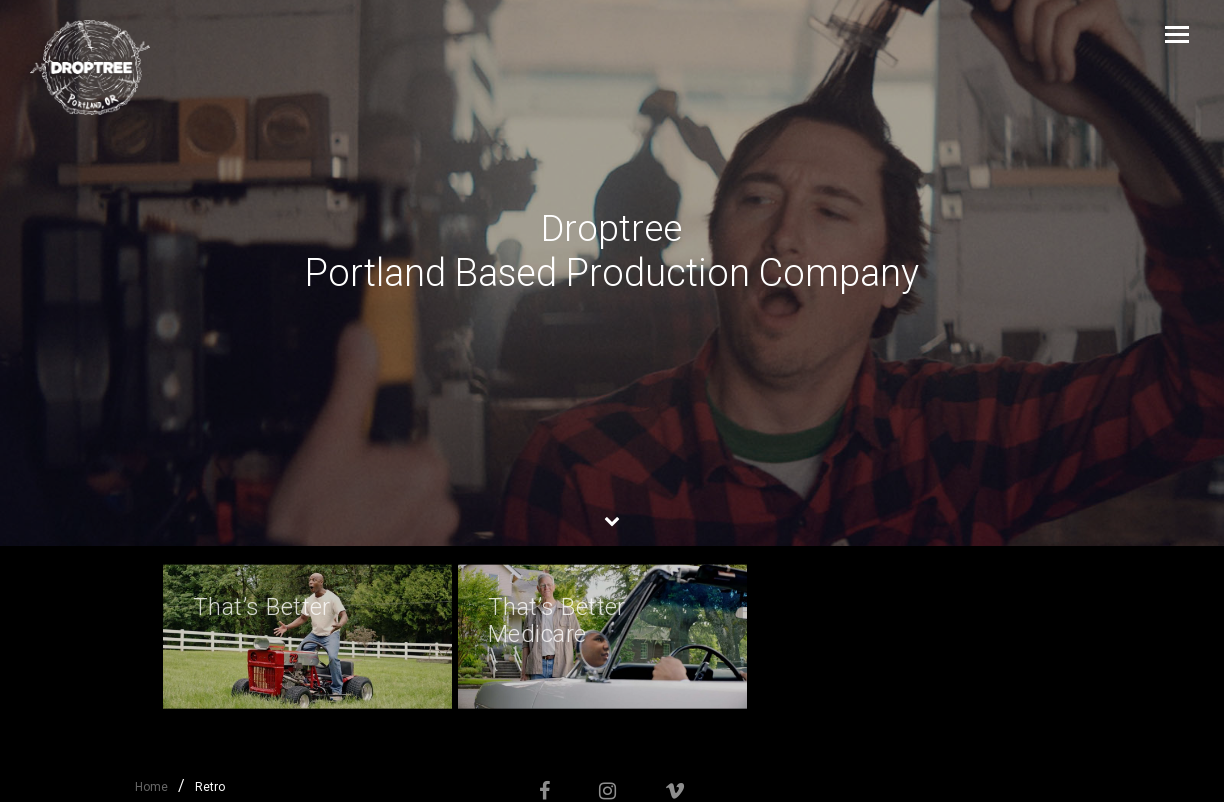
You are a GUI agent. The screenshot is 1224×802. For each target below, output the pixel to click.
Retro (210, 787)
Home (151, 787)
